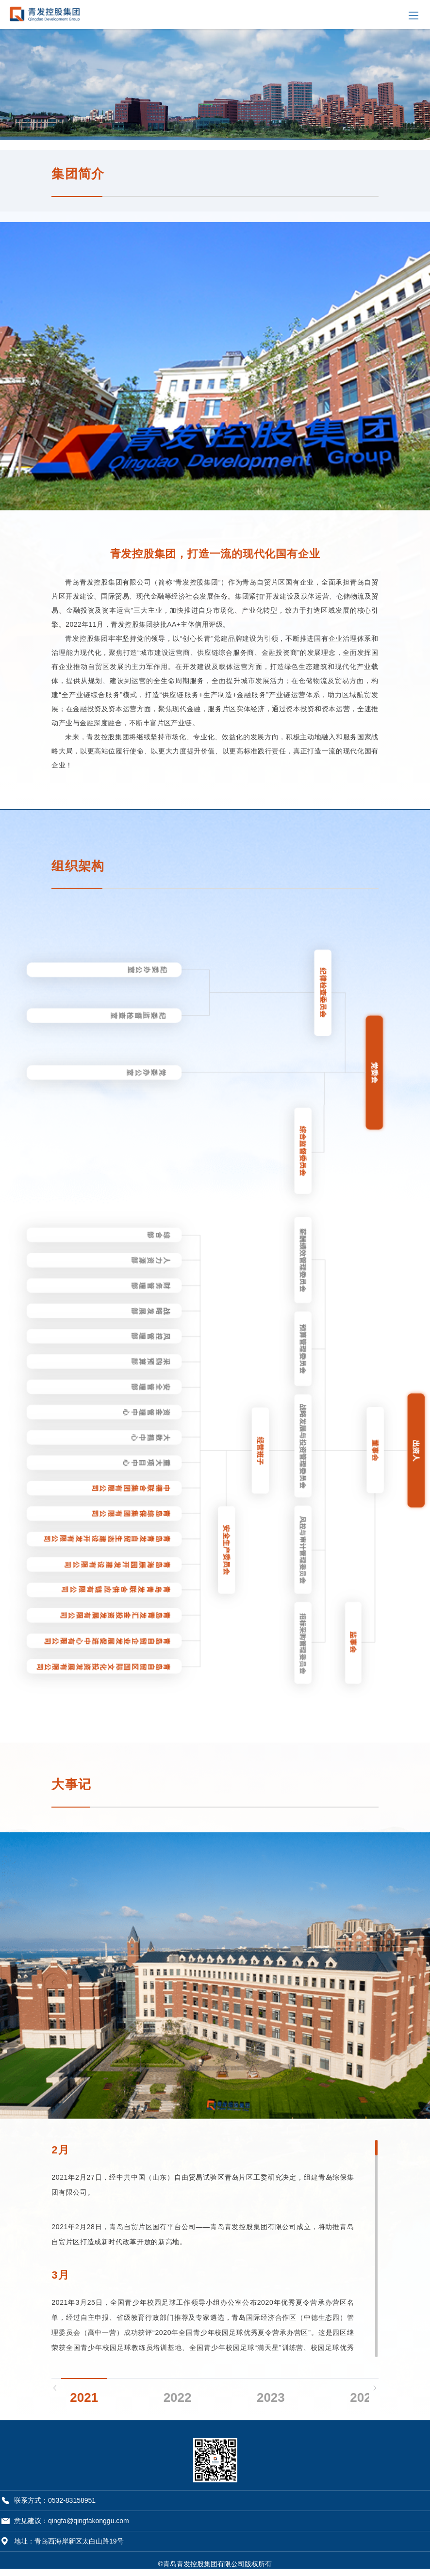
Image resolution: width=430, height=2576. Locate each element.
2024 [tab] (364, 2393)
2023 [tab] (271, 2393)
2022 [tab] (178, 2393)
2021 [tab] (84, 2393)
